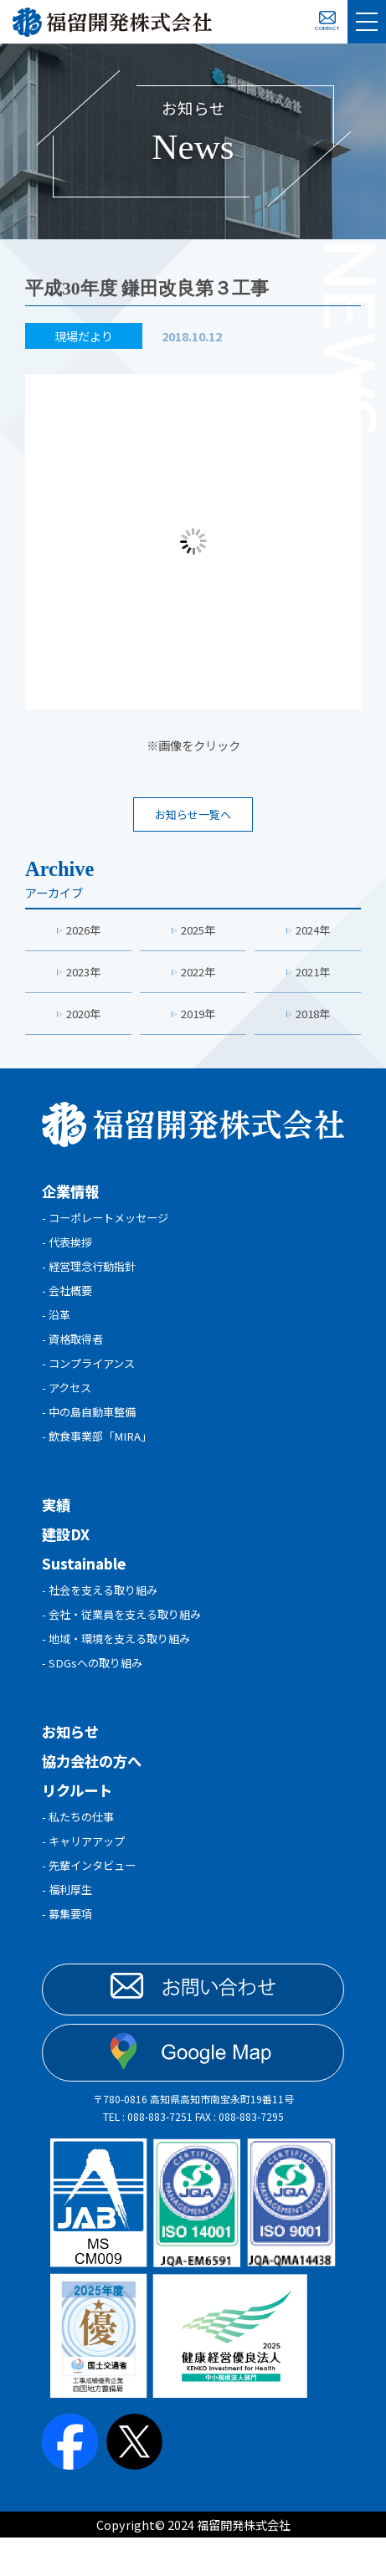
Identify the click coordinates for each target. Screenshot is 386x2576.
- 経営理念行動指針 (92, 1277)
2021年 (313, 976)
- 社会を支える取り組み (104, 1614)
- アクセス (68, 1407)
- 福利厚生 (69, 1925)
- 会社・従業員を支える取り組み (128, 1640)
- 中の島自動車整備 (92, 1433)
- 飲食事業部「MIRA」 (102, 1458)
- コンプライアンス (92, 1381)
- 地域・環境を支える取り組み (122, 1666)
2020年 (83, 1019)
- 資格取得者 (75, 1355)
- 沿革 (57, 1329)
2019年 (198, 1019)
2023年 (83, 976)
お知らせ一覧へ (193, 815)
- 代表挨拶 (69, 1251)
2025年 (198, 932)
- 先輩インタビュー (92, 1899)
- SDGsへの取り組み (95, 1692)
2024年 (313, 932)
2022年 (198, 976)
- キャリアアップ (86, 1873)
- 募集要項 (69, 1951)
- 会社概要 (69, 1303)
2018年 (313, 1019)
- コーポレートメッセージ (110, 1225)
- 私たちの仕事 (81, 1847)
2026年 (83, 932)
